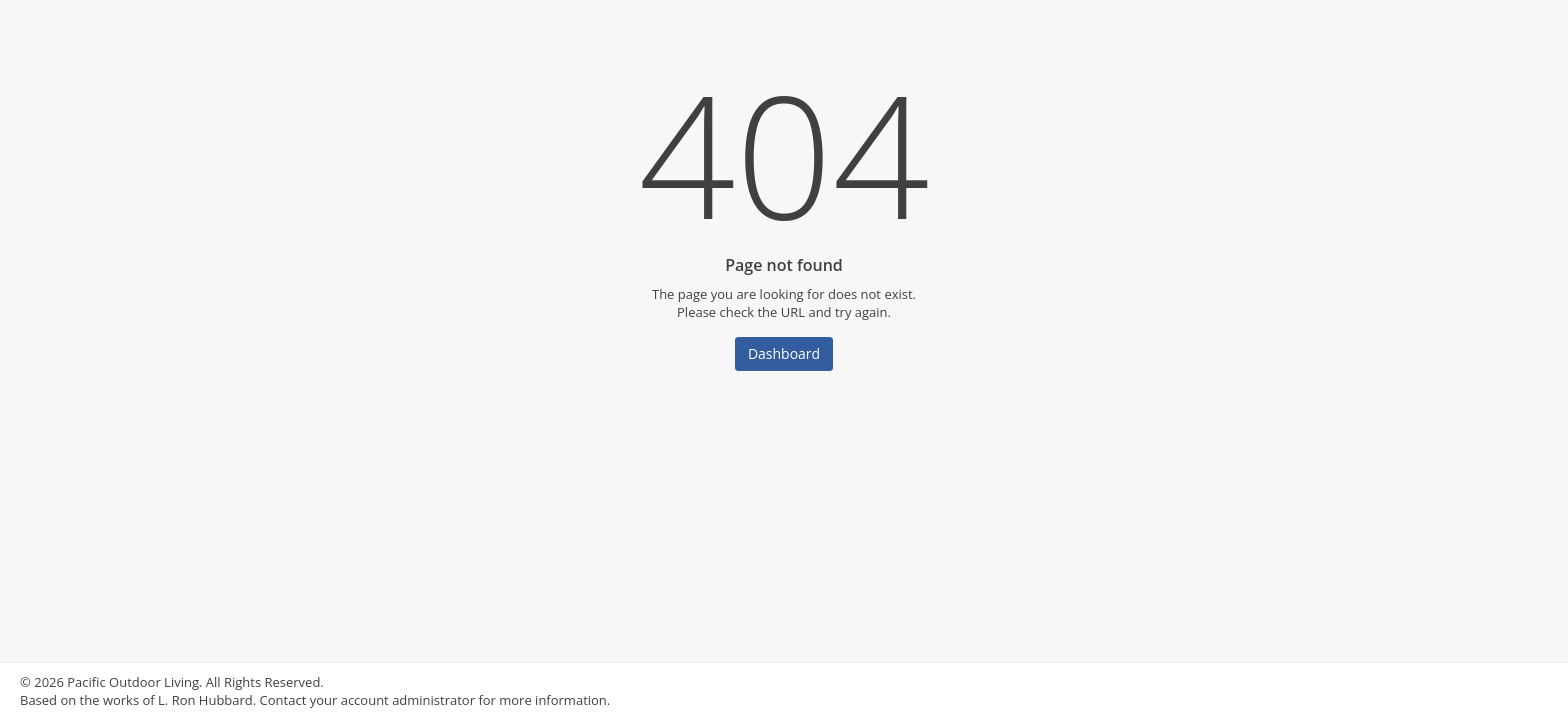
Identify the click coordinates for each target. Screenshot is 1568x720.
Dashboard (784, 353)
